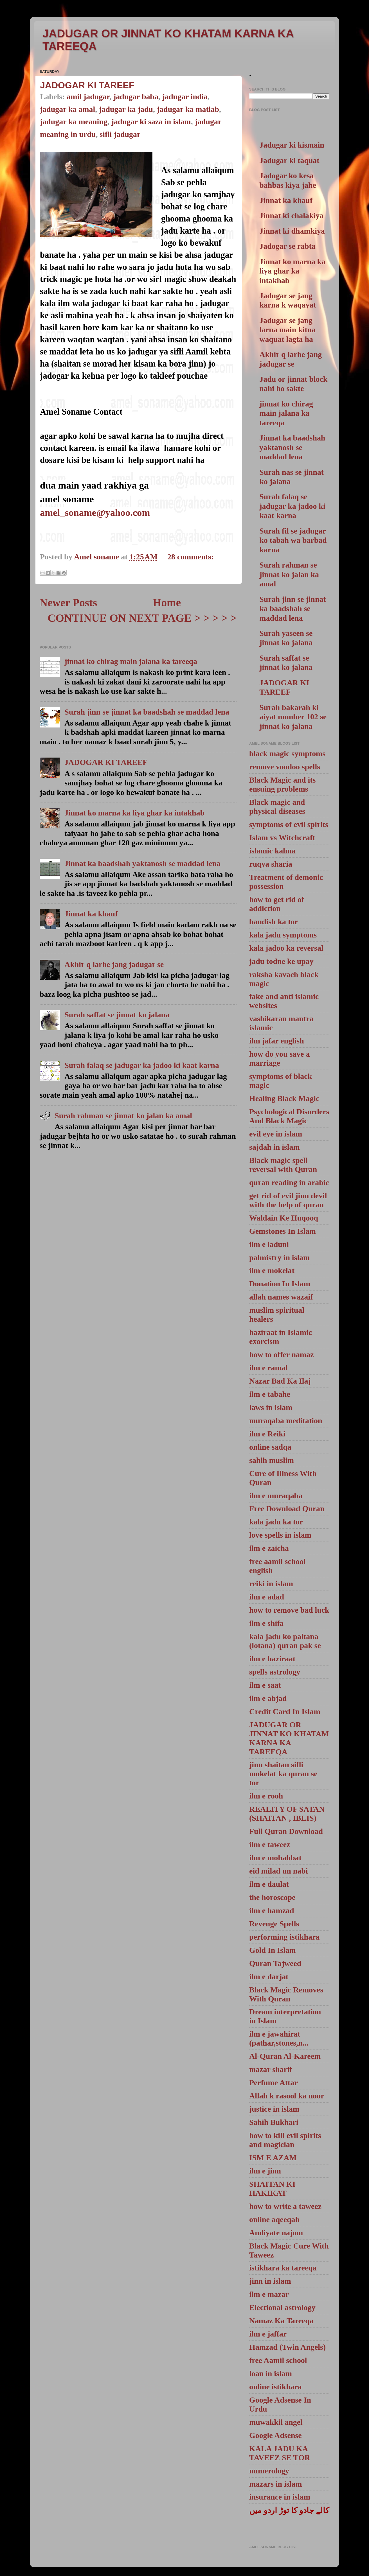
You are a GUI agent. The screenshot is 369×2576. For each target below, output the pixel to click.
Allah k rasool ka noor (286, 2095)
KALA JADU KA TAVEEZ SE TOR (279, 2453)
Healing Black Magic (284, 1098)
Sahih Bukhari (273, 2122)
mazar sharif (270, 2069)
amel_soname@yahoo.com (95, 512)
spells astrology (274, 1671)
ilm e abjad (268, 1698)
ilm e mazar (269, 2294)
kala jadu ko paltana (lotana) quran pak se (285, 1641)
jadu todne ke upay (281, 961)
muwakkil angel (276, 2422)
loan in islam (270, 2373)
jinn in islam (270, 2281)
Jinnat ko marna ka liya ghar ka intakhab (134, 812)
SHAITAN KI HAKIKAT (272, 2188)
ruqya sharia (270, 864)
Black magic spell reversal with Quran (283, 1165)
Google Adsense (275, 2435)
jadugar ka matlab (188, 109)
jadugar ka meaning (73, 121)
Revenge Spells (274, 1923)
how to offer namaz (281, 1354)
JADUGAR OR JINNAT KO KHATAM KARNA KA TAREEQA (289, 1738)
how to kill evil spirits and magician (285, 2140)
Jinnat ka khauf (91, 913)
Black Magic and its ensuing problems (282, 784)
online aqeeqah (274, 2219)
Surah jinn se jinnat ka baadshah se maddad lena (146, 712)
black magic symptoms (287, 753)
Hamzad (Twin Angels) (287, 2347)
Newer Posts (68, 602)
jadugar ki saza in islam (151, 121)
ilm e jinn (265, 2170)
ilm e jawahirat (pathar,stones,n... (279, 2038)
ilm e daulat (269, 1884)
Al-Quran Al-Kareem (285, 2056)
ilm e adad (266, 1596)
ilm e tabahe (269, 1394)
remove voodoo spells (284, 766)
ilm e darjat (268, 1976)
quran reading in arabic (289, 1182)
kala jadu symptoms (283, 934)
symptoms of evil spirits (288, 824)
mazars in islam (275, 2484)
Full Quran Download (286, 1831)
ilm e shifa (266, 1623)
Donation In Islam (279, 1283)
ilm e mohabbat (275, 1857)
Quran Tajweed (275, 1963)
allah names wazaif (281, 1296)
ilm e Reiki (267, 1433)
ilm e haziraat (272, 1658)
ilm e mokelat (271, 1270)
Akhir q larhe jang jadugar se (114, 964)
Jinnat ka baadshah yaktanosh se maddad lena (142, 863)
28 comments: (190, 556)
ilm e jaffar (268, 2333)
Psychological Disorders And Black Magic (289, 1116)
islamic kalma (272, 850)
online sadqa (270, 1447)
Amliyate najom (276, 2232)
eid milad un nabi (278, 1871)
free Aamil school (278, 2360)
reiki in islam (271, 1583)
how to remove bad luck (289, 1610)
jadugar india (185, 96)
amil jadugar (88, 96)
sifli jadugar (120, 134)
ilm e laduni (269, 1244)
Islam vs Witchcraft (282, 837)
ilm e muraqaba (275, 1495)
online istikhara (275, 2386)
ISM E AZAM (273, 2157)
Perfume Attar (273, 2082)
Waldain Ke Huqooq (283, 1218)
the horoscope (272, 1897)
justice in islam (274, 2109)
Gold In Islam (272, 1950)
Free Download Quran (287, 1508)
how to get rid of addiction (276, 904)
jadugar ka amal (67, 109)
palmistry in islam (279, 1257)
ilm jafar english (276, 1040)
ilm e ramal (268, 1367)
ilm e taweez (269, 1844)
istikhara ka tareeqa (283, 2267)
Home (167, 602)
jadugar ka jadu (126, 109)
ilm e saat (265, 1685)
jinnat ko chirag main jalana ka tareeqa (130, 661)
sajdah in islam (274, 1147)
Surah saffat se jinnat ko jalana (116, 1014)
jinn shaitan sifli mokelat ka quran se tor (283, 1773)
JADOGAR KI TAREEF (87, 85)
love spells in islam (280, 1535)
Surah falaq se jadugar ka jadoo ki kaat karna (141, 1065)
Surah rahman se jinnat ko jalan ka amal (123, 1115)
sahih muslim (271, 1460)
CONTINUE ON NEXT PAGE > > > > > (142, 618)
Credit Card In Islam (284, 1711)
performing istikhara (284, 1937)
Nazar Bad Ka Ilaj (280, 1381)
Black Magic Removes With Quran (286, 1994)
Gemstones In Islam (282, 1231)
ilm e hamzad (271, 1910)
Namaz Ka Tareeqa (281, 2320)
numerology (269, 2470)
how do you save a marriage (279, 1058)
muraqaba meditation (285, 1420)
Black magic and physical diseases (277, 806)
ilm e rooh (266, 1795)
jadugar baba (135, 96)
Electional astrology (282, 2307)
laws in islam (270, 1407)
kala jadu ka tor (276, 1521)
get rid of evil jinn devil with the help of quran (288, 1200)
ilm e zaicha (269, 1548)
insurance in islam (279, 2497)
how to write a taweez (285, 2206)
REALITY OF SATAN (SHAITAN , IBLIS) (287, 1813)
